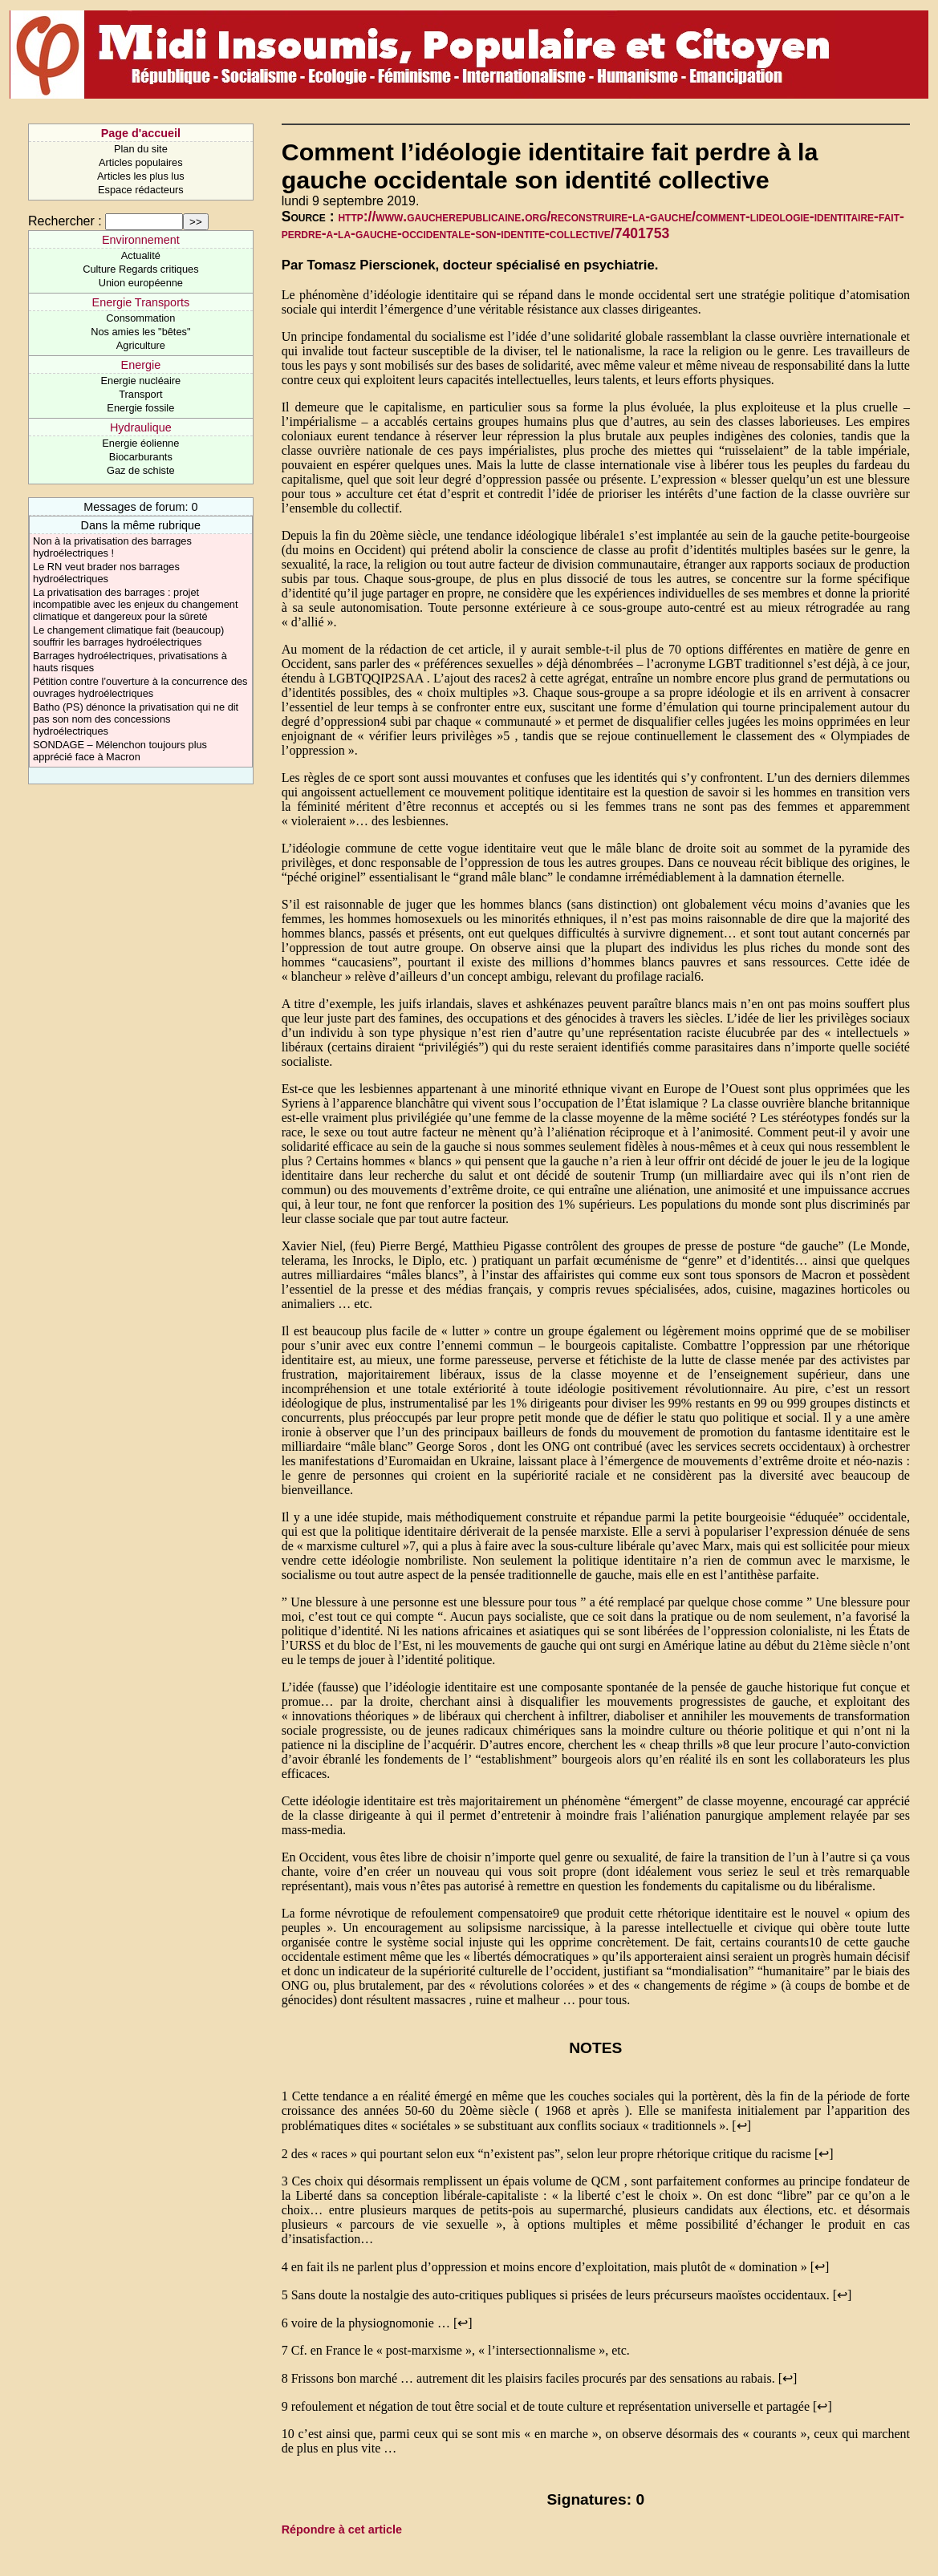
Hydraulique (141, 427)
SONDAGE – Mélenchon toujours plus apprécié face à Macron (120, 751)
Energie (141, 364)
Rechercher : (65, 221)
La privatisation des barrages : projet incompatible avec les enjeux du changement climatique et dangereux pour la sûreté (135, 604)
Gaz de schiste (141, 470)
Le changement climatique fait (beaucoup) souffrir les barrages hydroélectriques (128, 636)
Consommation (140, 318)
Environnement (141, 239)
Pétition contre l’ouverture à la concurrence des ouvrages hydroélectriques (140, 687)
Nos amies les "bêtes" (140, 332)
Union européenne (141, 283)
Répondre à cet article (342, 2529)
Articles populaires (141, 162)
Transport (140, 394)
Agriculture (140, 345)
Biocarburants (141, 457)
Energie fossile (140, 408)
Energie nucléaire (141, 381)
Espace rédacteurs (141, 190)
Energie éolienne (140, 443)
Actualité (140, 255)
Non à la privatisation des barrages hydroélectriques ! (112, 547)
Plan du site (141, 149)
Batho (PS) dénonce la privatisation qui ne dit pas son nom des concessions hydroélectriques (135, 719)
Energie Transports (141, 302)
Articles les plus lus (141, 176)
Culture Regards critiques (140, 269)
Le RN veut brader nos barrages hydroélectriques (106, 573)
